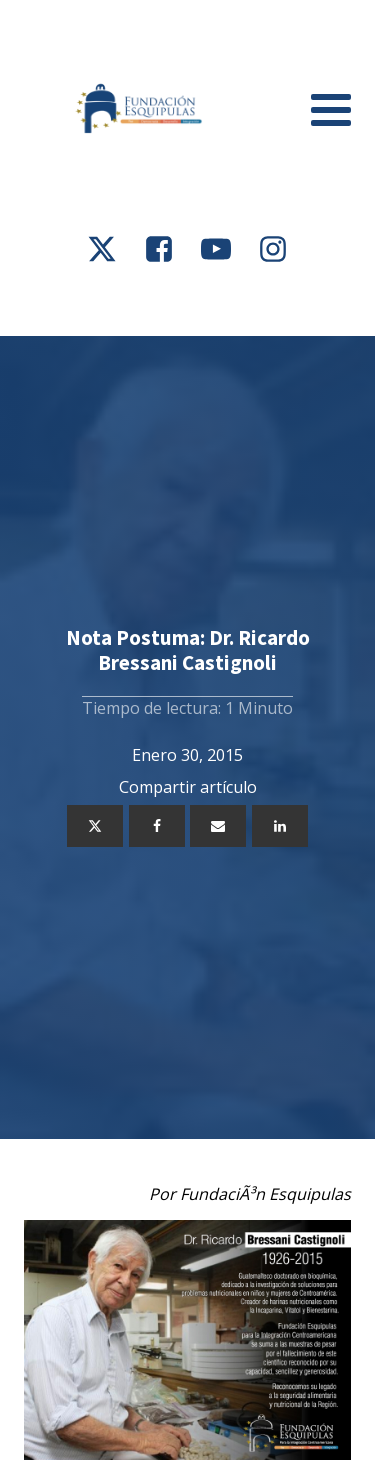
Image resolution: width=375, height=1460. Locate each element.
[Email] (218, 826)
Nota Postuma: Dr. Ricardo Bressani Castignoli (188, 650)
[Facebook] (157, 826)
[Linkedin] (280, 826)
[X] (95, 826)
